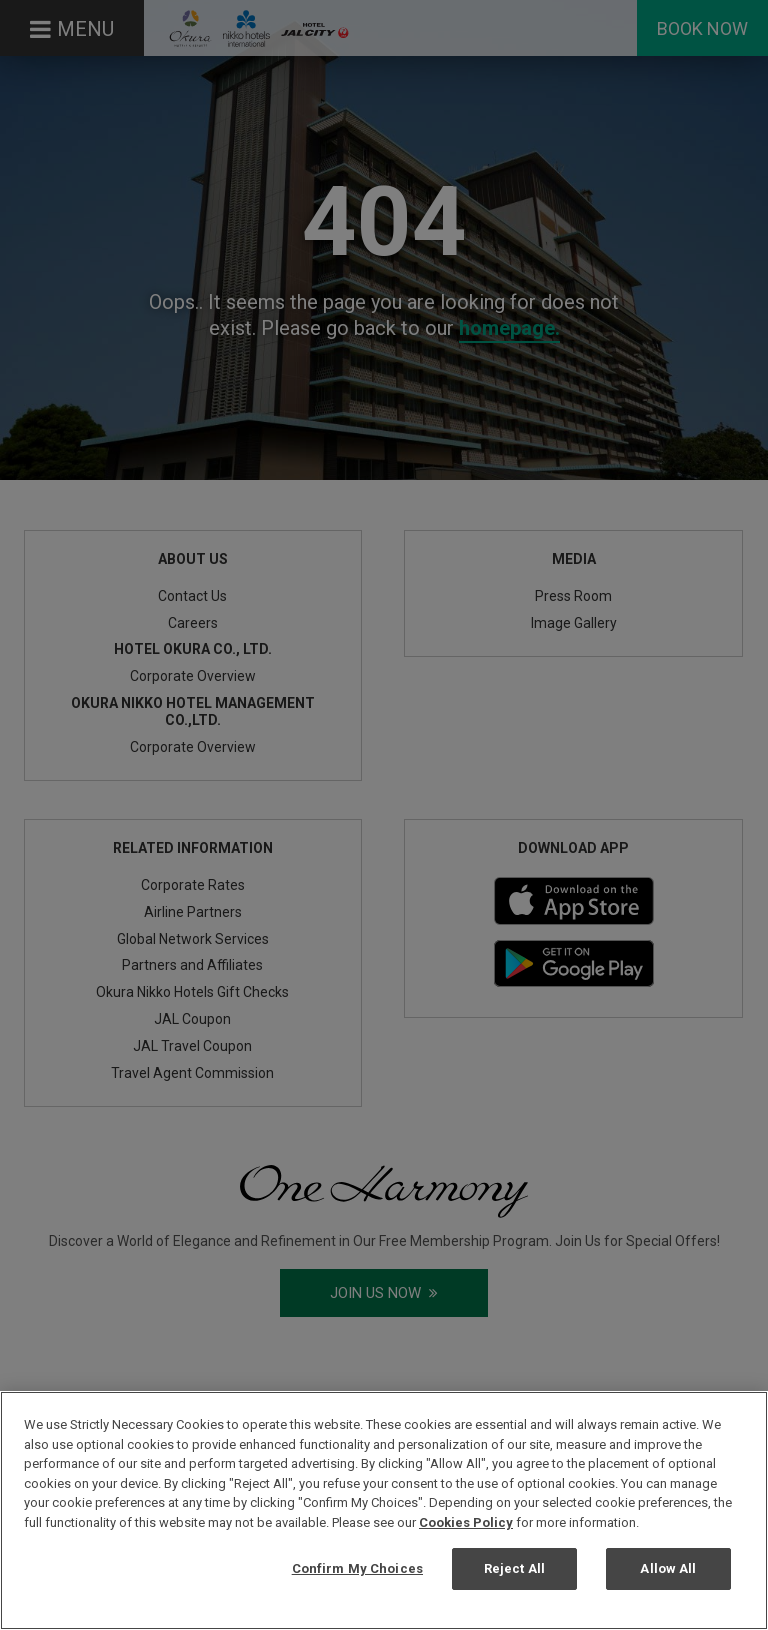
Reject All (514, 1568)
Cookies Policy (466, 1522)
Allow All (668, 1568)
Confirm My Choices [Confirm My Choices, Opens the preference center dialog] (357, 1568)
